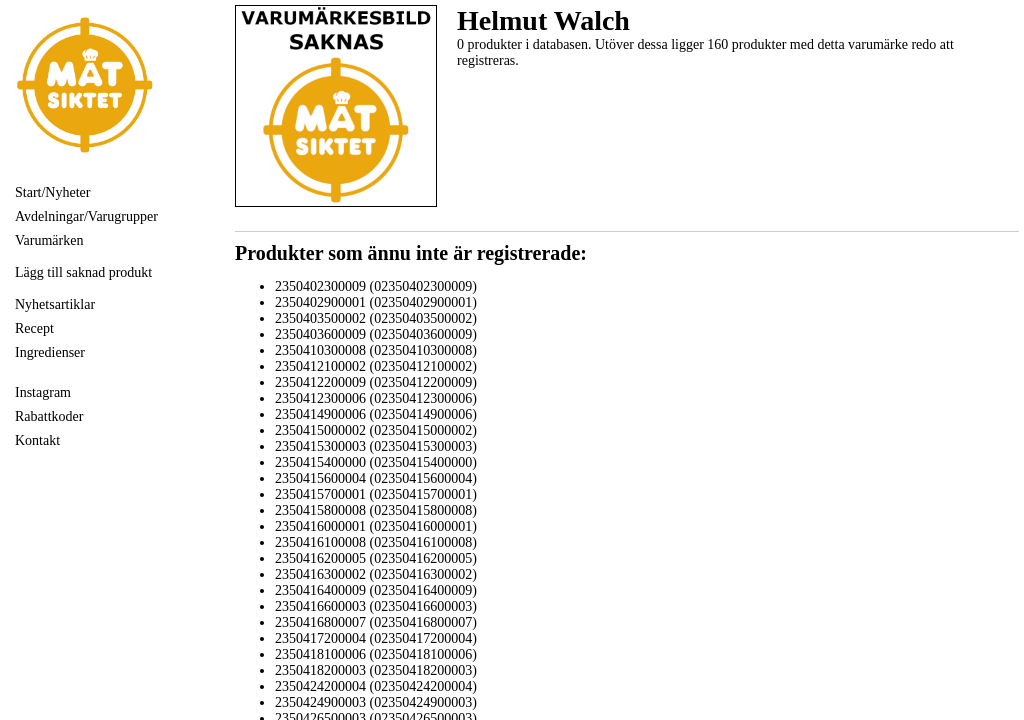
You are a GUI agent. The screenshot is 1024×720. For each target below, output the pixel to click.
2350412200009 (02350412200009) (376, 382)
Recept (34, 328)
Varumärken (49, 240)
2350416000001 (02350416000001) (376, 526)
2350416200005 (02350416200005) (376, 558)
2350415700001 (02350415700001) (376, 494)
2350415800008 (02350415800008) (376, 510)
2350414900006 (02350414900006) (376, 414)
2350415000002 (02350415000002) (376, 430)
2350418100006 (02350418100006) (376, 654)
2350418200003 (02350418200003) (376, 670)
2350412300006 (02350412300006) (376, 398)
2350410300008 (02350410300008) (376, 350)
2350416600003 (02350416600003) (376, 606)
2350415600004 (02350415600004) (376, 478)
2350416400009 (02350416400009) (376, 590)
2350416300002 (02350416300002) (376, 574)
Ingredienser (50, 352)
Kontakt (37, 440)
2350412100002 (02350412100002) (376, 366)
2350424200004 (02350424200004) (376, 686)
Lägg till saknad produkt (83, 272)
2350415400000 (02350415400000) (376, 462)
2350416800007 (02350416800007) (376, 622)
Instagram (43, 392)
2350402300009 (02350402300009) (376, 286)
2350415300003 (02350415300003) (376, 446)
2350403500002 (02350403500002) (376, 318)
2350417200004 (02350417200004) (376, 638)
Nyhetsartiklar (55, 304)
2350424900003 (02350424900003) (376, 702)
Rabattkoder (49, 416)
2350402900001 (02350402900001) (376, 302)
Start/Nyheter (52, 192)
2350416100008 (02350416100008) (376, 542)
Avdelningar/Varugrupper (86, 216)
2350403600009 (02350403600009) (376, 334)
